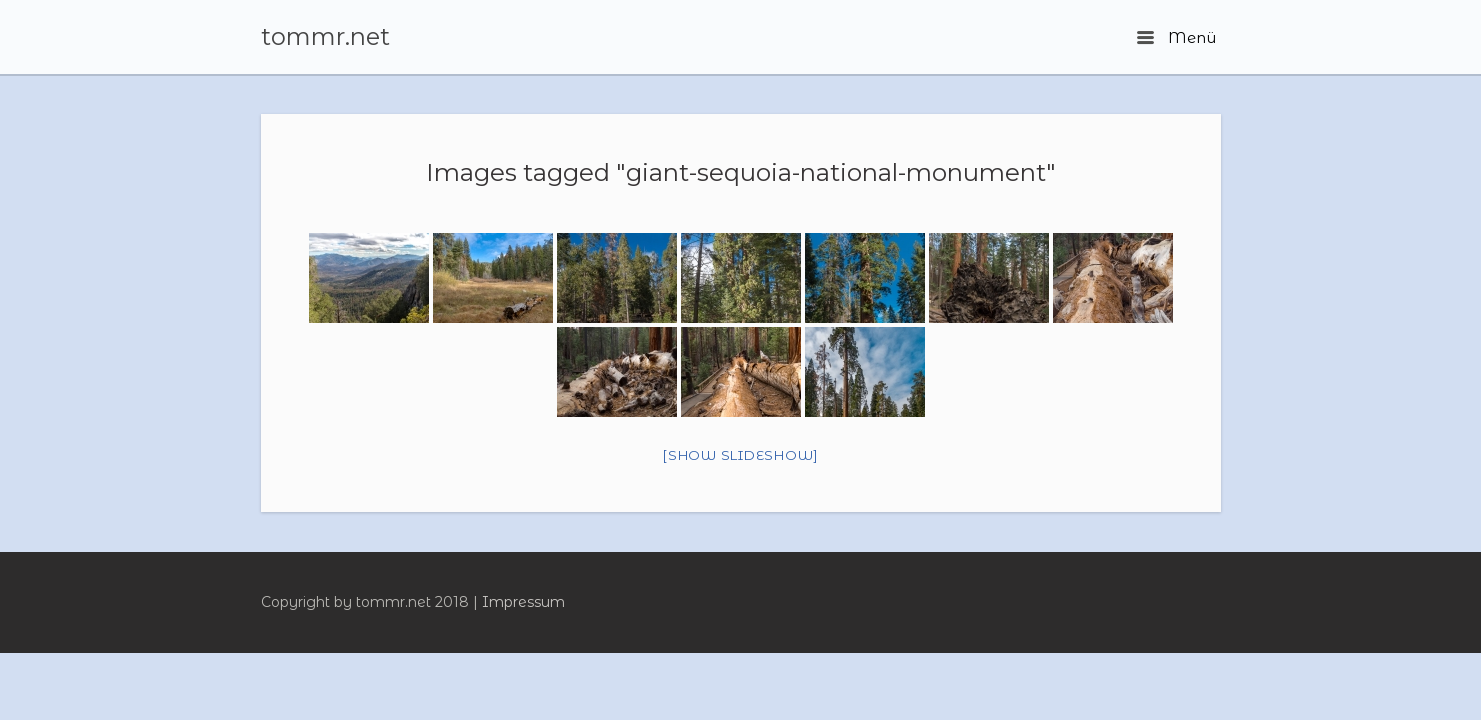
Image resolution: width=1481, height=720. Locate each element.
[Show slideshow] (740, 455)
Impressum (523, 602)
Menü (1176, 37)
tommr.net (325, 37)
